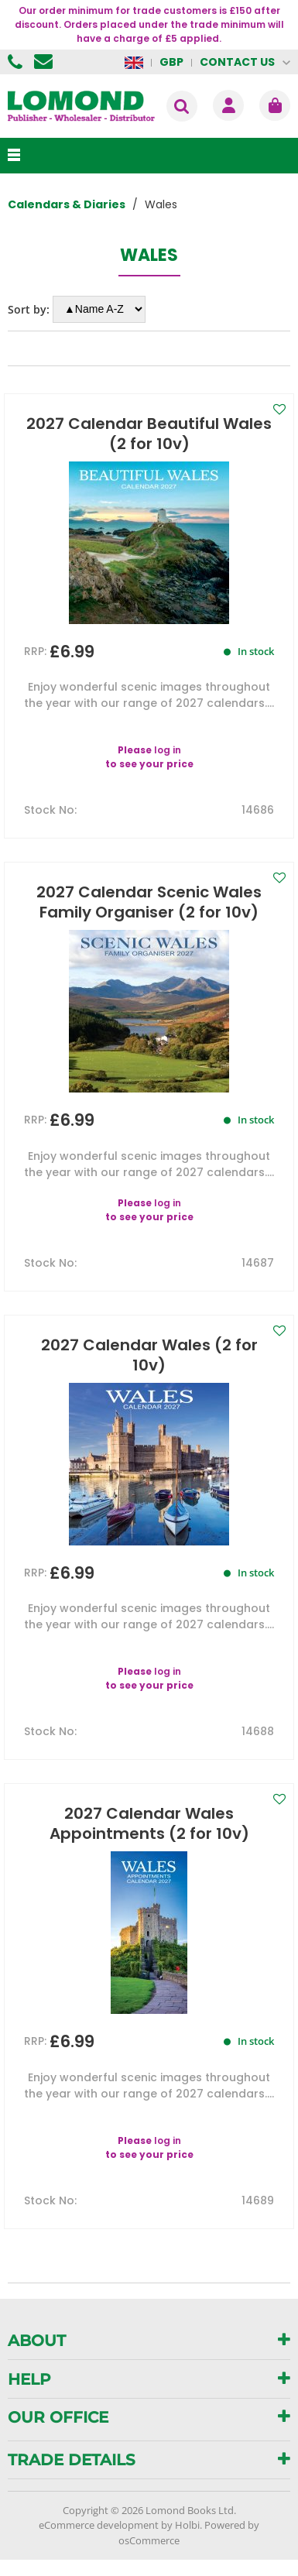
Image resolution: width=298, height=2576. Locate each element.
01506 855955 (17, 62)
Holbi (187, 2525)
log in (167, 749)
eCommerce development (99, 2525)
